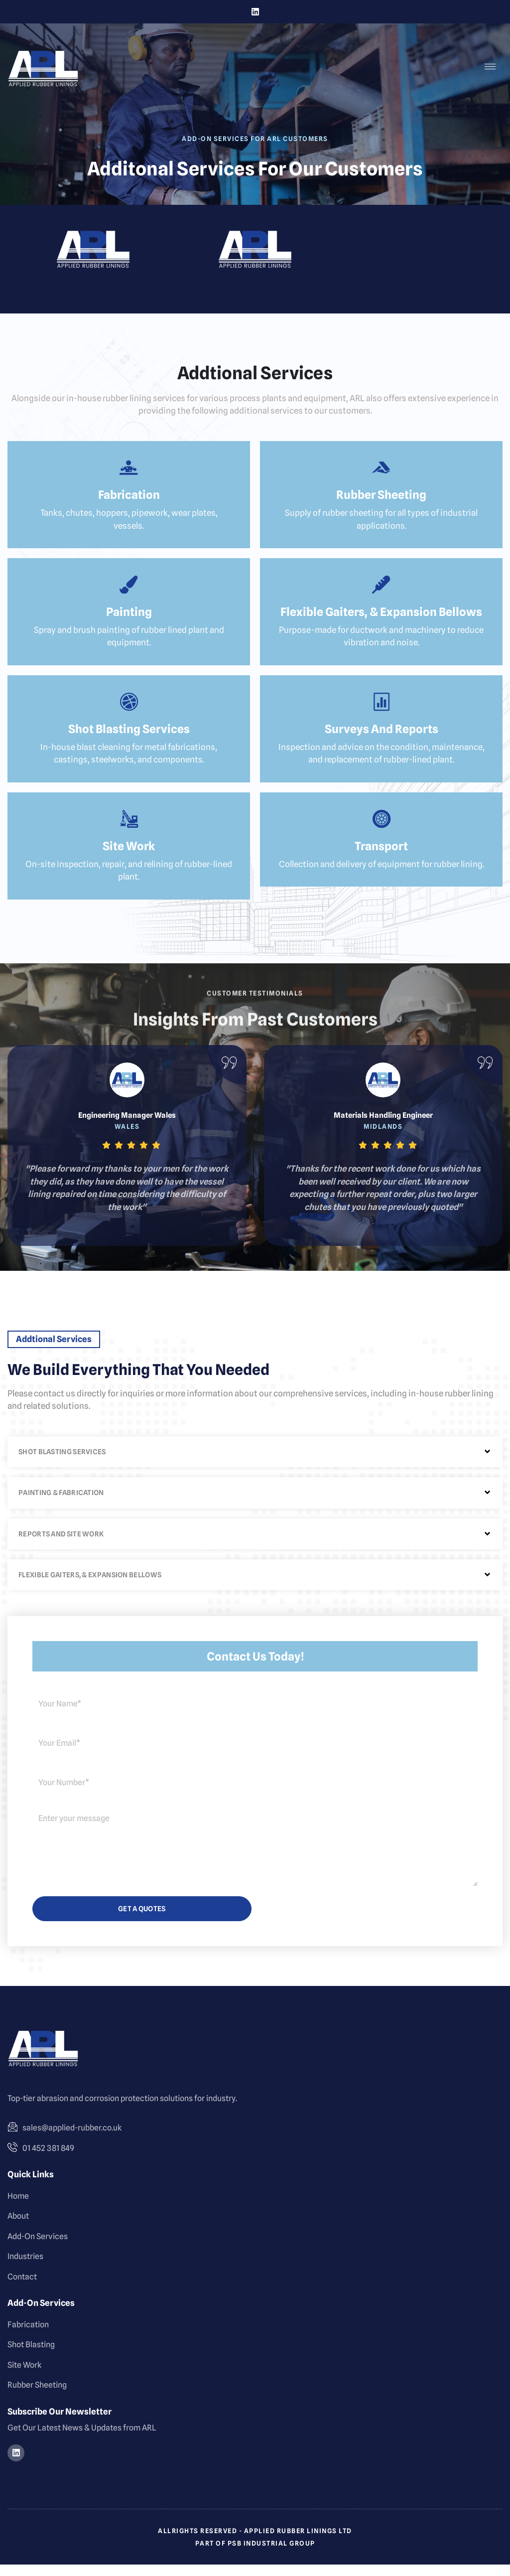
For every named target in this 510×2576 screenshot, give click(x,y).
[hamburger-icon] (490, 66)
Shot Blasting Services (129, 739)
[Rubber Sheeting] (381, 473)
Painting (129, 620)
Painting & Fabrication (61, 1505)
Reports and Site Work (61, 1545)
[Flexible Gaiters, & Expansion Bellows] (381, 592)
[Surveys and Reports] (381, 711)
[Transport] (381, 830)
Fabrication (129, 501)
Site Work (129, 858)
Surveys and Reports (381, 739)
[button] (255, 1463)
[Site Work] (129, 830)
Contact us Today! (255, 1668)
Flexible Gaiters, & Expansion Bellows (381, 620)
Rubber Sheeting (381, 501)
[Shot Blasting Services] (129, 711)
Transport (381, 858)
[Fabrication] (129, 473)
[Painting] (129, 592)
